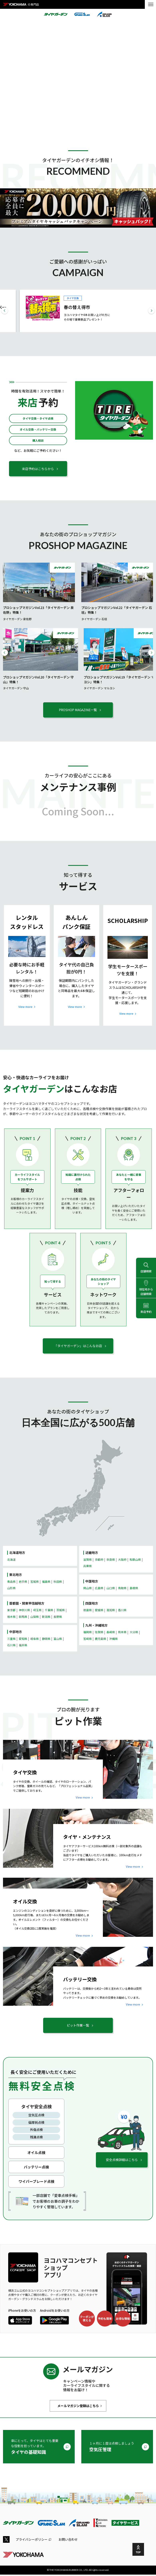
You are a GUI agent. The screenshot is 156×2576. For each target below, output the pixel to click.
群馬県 (23, 1618)
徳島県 (87, 1611)
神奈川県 (24, 1611)
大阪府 (122, 1561)
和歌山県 (135, 1561)
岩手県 (23, 1583)
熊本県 (122, 1633)
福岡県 (87, 1633)
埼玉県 (37, 1611)
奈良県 (110, 1561)
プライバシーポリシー (32, 2540)
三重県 (11, 1640)
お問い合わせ (68, 2540)
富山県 (58, 1640)
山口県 (110, 1589)
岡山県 (87, 1589)
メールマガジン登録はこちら (78, 2406)
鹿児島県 (100, 1640)
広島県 (99, 1589)
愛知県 (23, 1640)
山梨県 (34, 1618)
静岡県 (46, 1640)
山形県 (11, 1589)
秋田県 (58, 1583)
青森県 (11, 1583)
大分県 (134, 1633)
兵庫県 (87, 1567)
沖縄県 (113, 1640)
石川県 (11, 1646)
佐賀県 (99, 1633)
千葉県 (49, 1611)
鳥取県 (122, 1589)
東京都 (11, 1611)
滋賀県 (87, 1561)
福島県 (46, 1583)
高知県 (110, 1611)
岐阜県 (34, 1640)
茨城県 (60, 1611)
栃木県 (11, 1618)
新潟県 (46, 1618)
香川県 (122, 1611)
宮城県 (34, 1583)
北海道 (11, 1561)
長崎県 (110, 1633)
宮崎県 (87, 1640)
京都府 (99, 1561)
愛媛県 (99, 1611)
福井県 (23, 1646)
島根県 (134, 1589)
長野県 (58, 1618)
